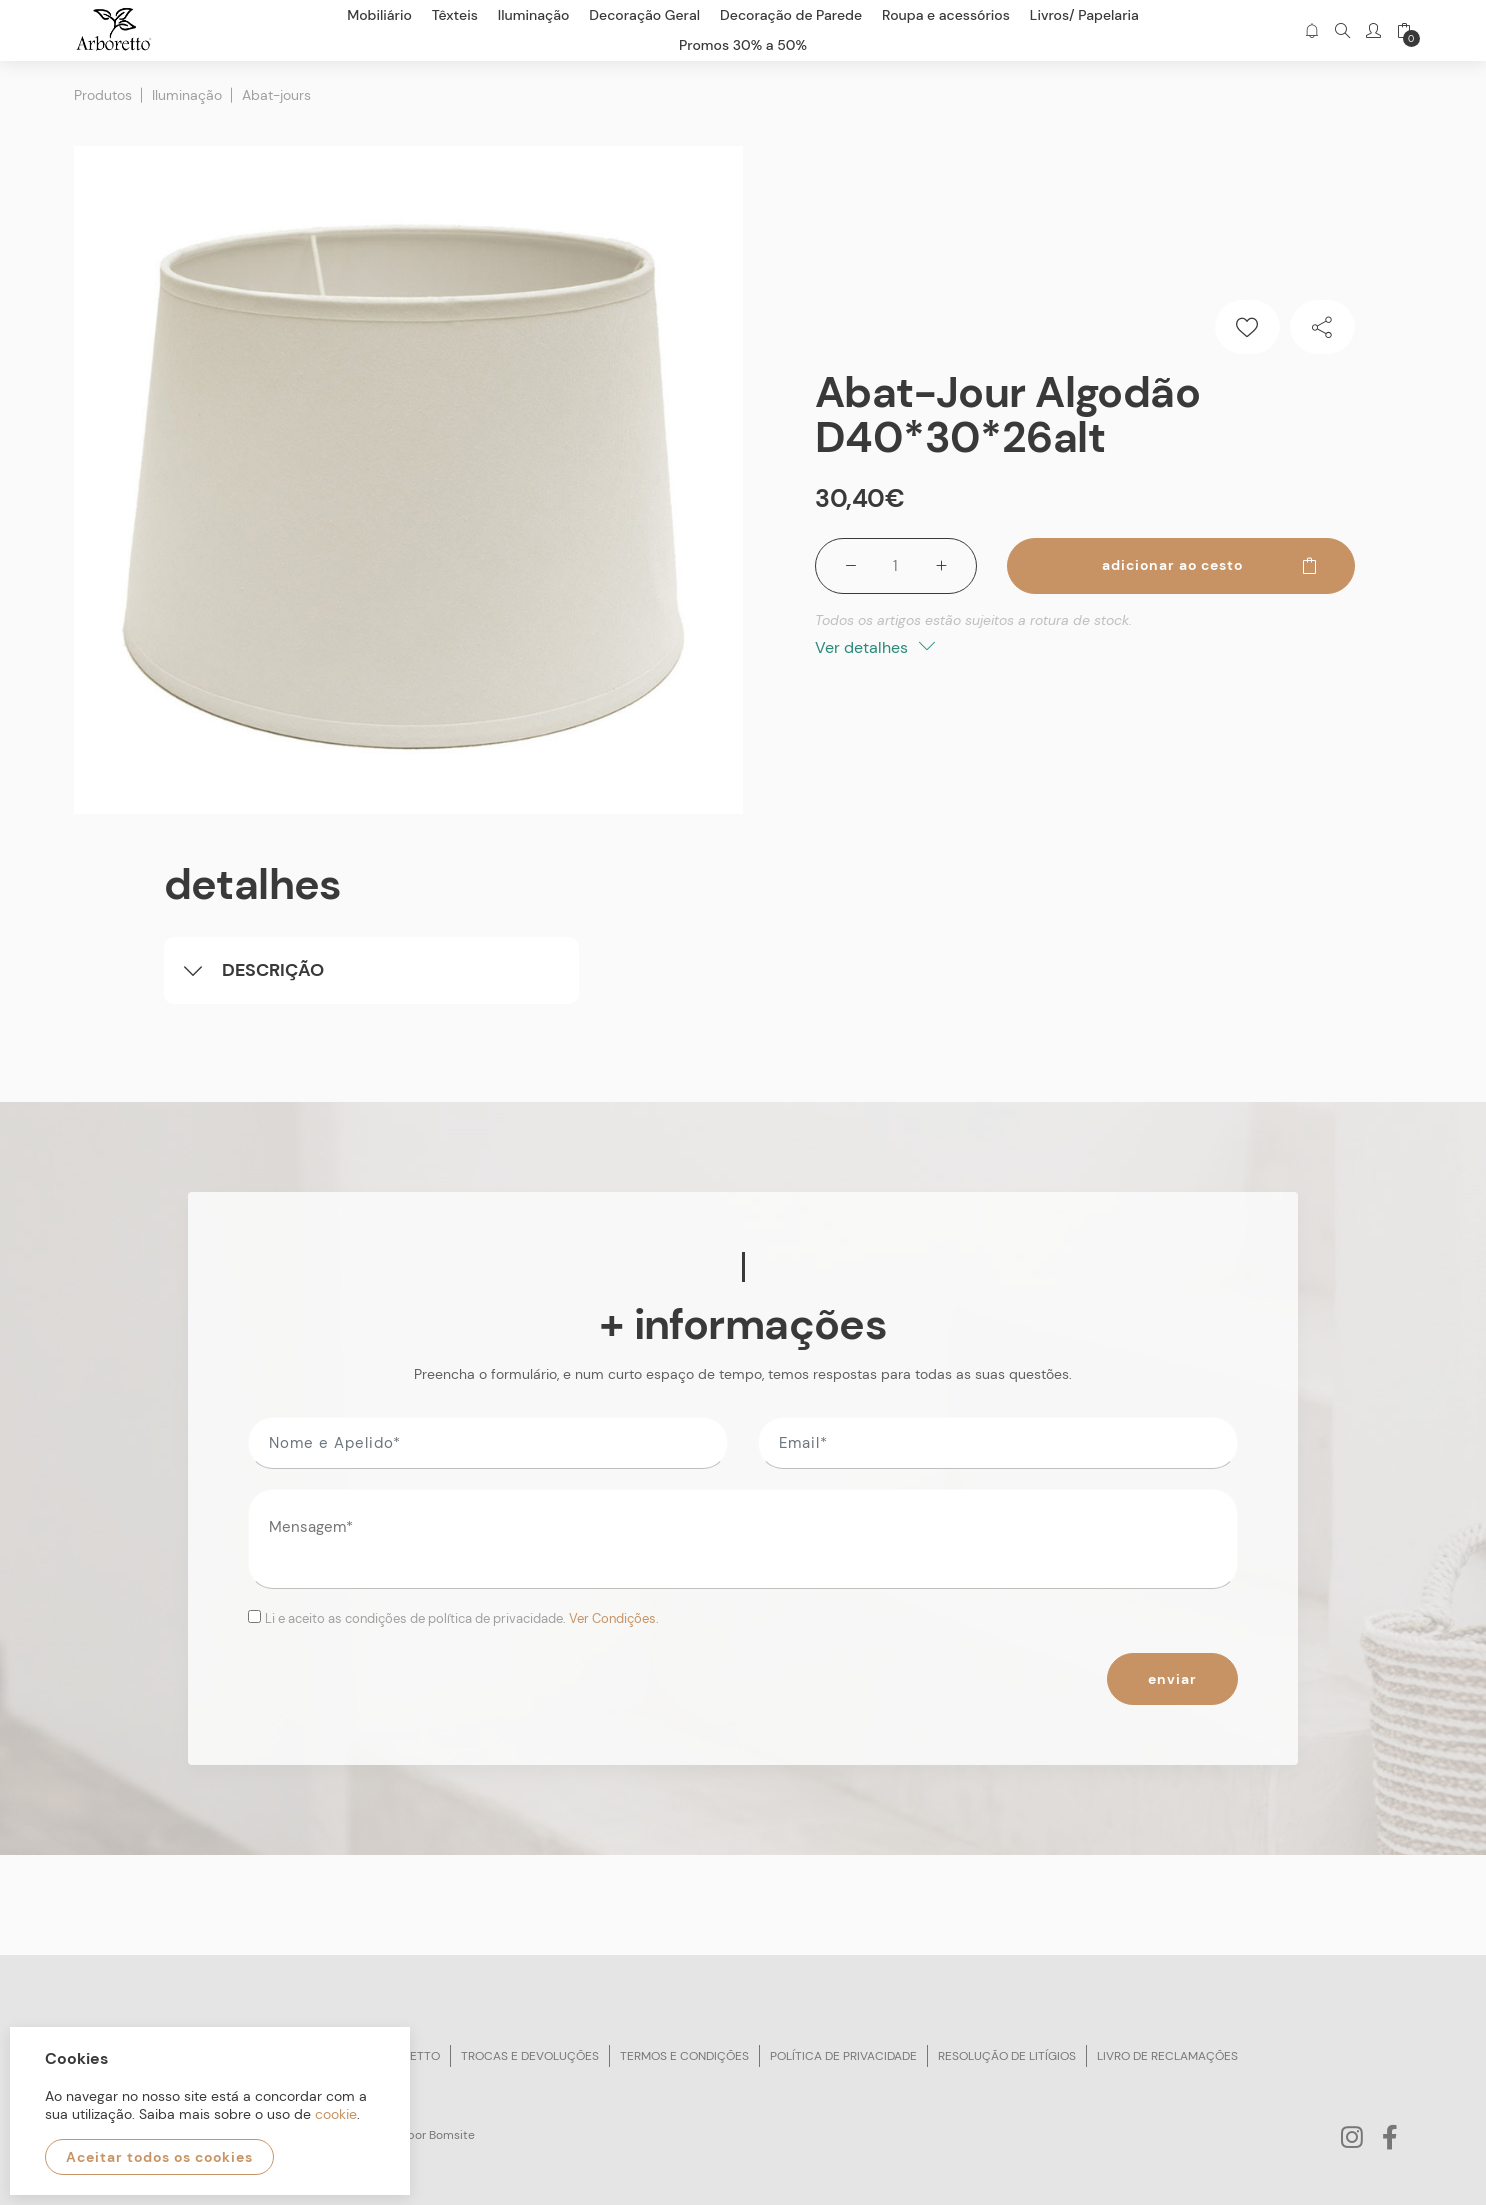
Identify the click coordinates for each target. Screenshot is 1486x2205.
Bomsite (452, 2135)
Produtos (103, 95)
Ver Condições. (614, 1618)
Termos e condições (684, 2056)
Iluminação (187, 95)
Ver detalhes (875, 647)
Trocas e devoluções (530, 2056)
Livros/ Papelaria (1084, 15)
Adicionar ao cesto (1210, 565)
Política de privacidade (843, 2056)
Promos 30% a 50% (743, 45)
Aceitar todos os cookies (159, 2157)
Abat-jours (276, 95)
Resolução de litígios (1007, 2056)
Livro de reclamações (1167, 2056)
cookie (336, 2114)
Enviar (1172, 1679)
